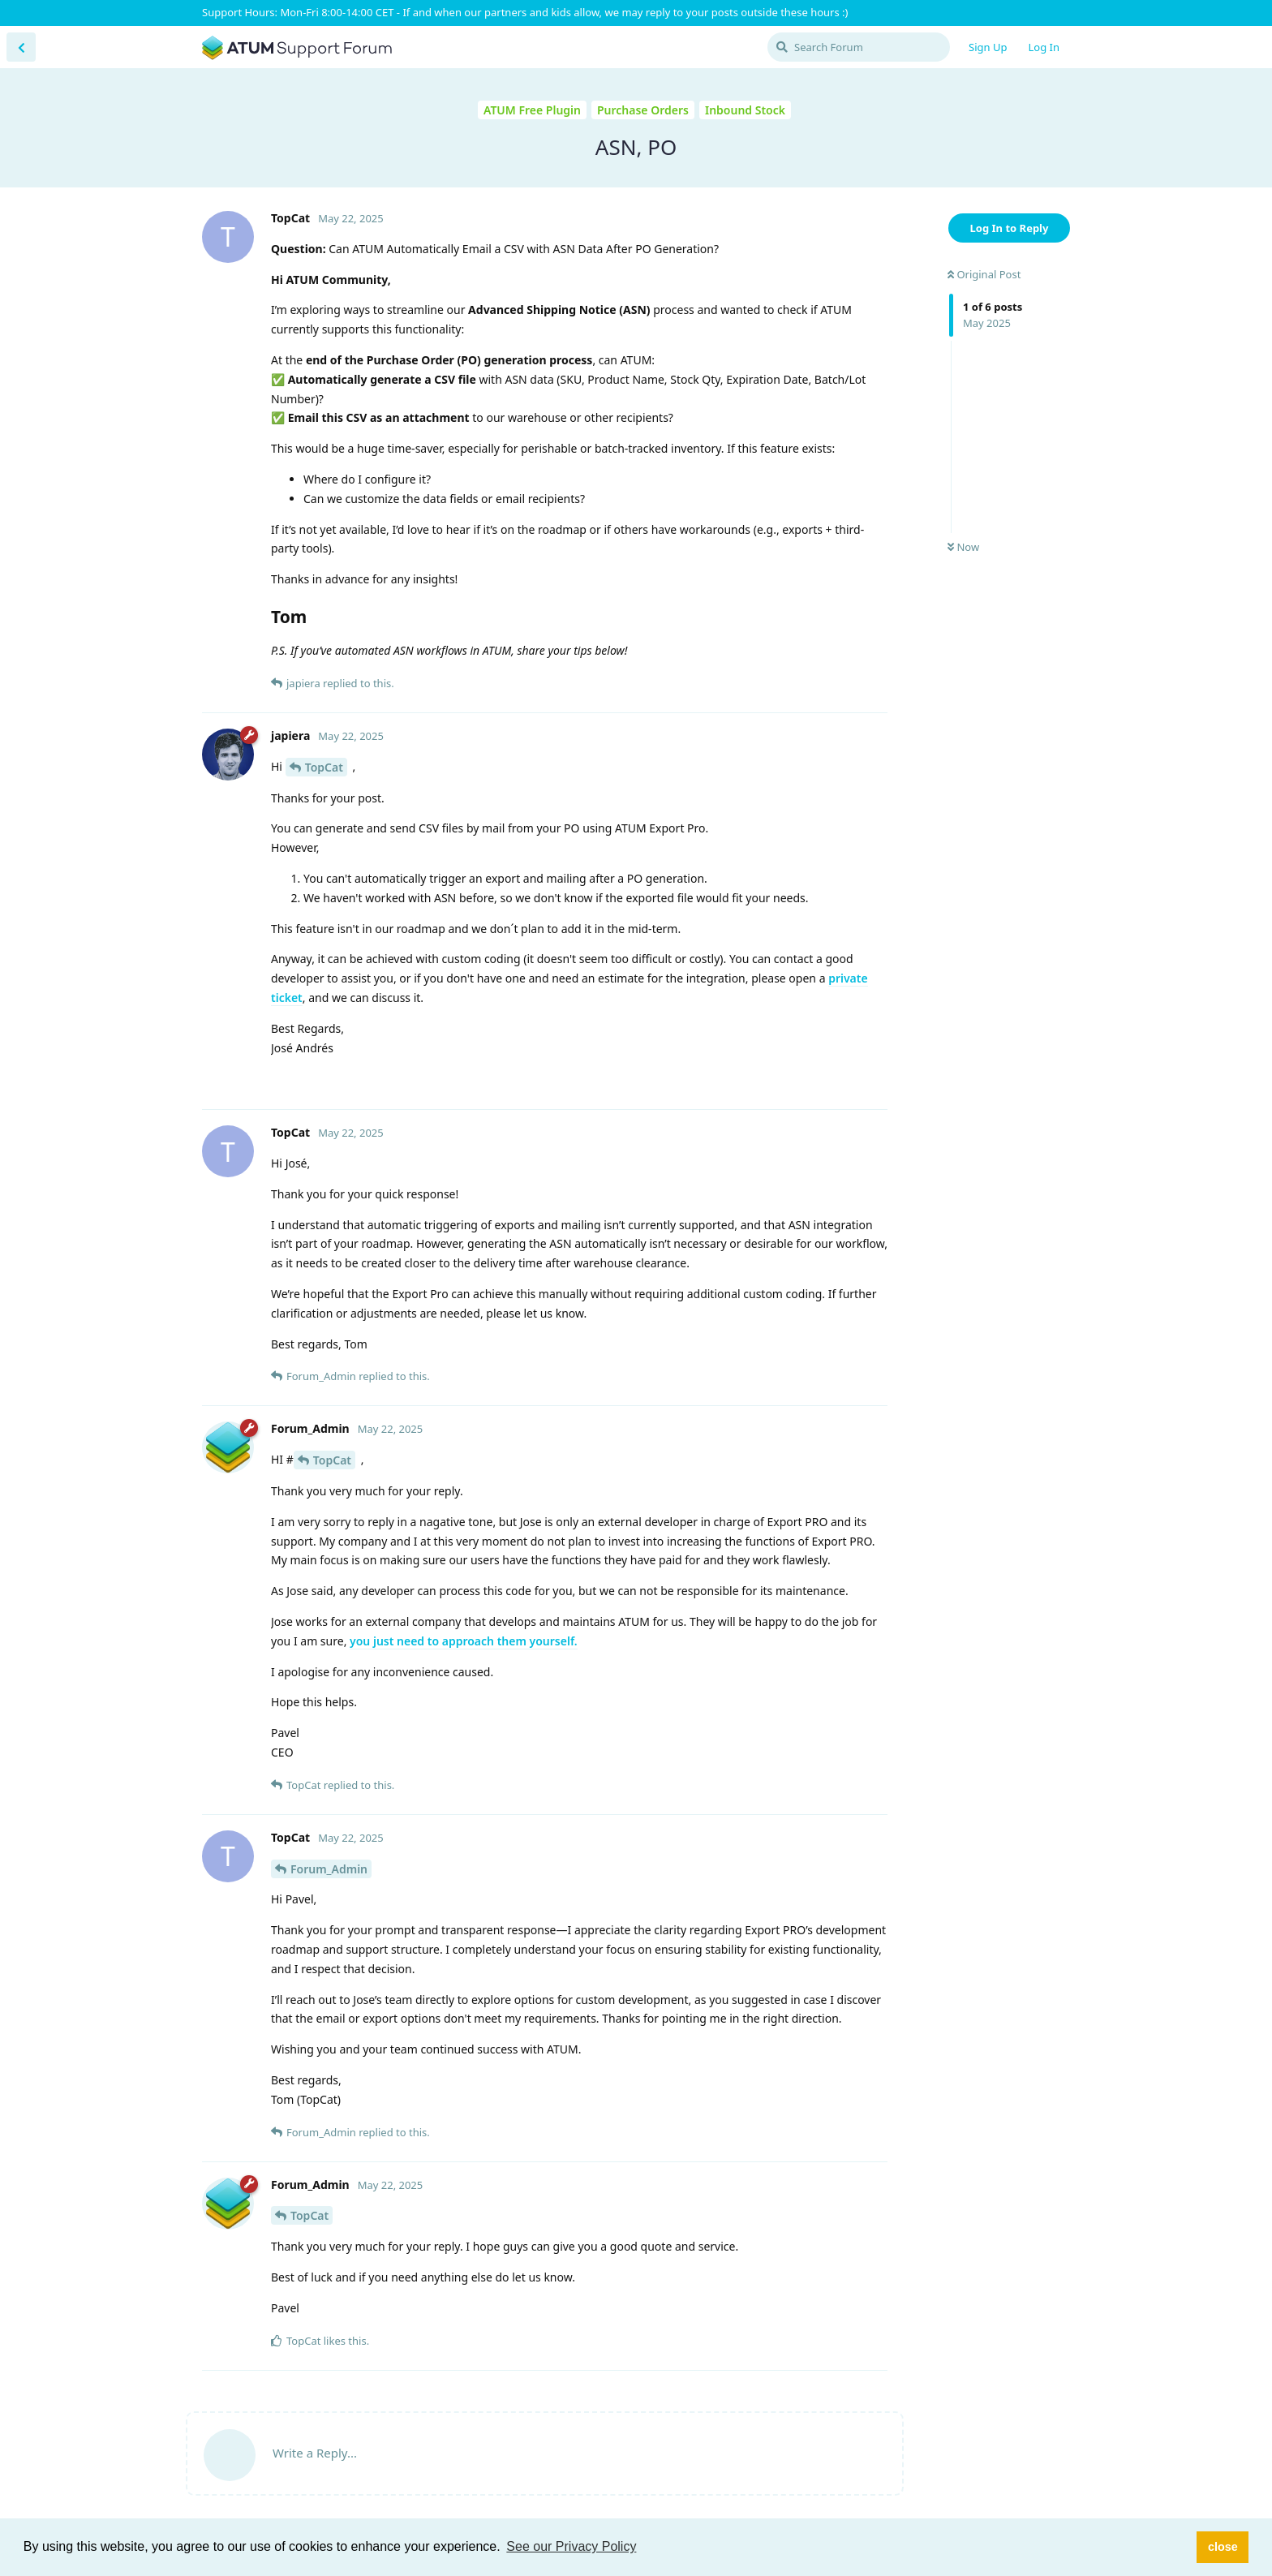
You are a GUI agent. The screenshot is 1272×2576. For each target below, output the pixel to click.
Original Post (984, 274)
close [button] (1223, 2546)
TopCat (324, 767)
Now (963, 547)
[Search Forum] (858, 47)
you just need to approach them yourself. (464, 1641)
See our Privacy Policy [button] (571, 2546)
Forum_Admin (328, 1869)
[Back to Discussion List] (21, 47)
